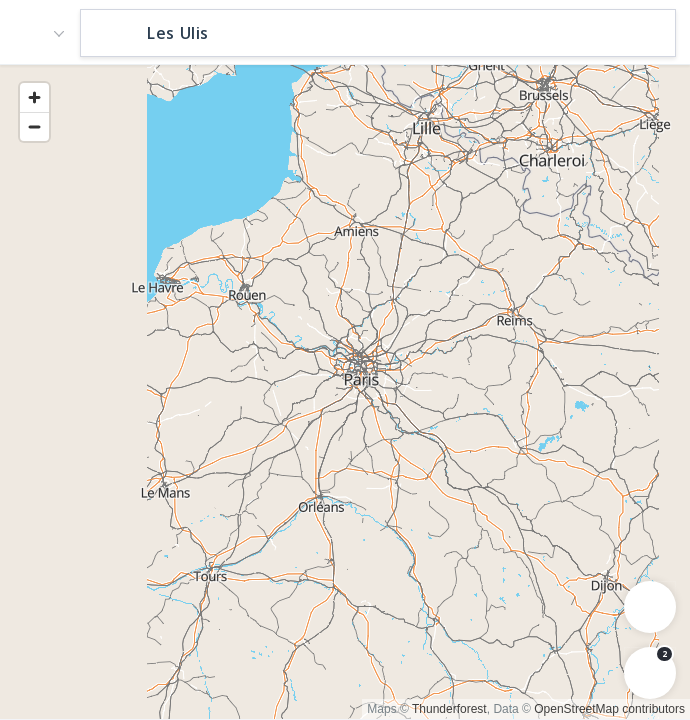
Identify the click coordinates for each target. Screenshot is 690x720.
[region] (345, 391)
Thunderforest (449, 709)
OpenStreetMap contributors (609, 709)
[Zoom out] (34, 126)
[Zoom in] (34, 97)
